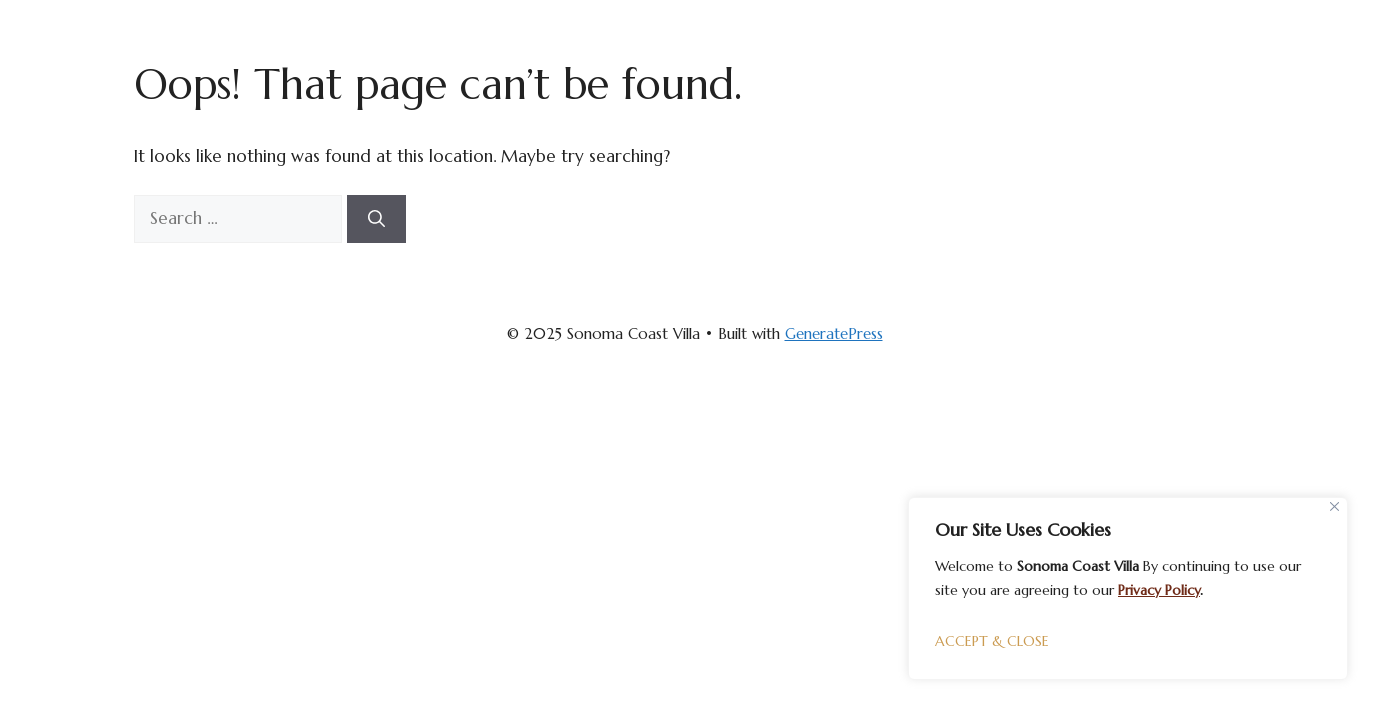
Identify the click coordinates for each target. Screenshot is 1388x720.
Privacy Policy (1159, 590)
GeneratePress (834, 333)
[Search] (376, 219)
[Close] (1334, 506)
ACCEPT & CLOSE (992, 641)
